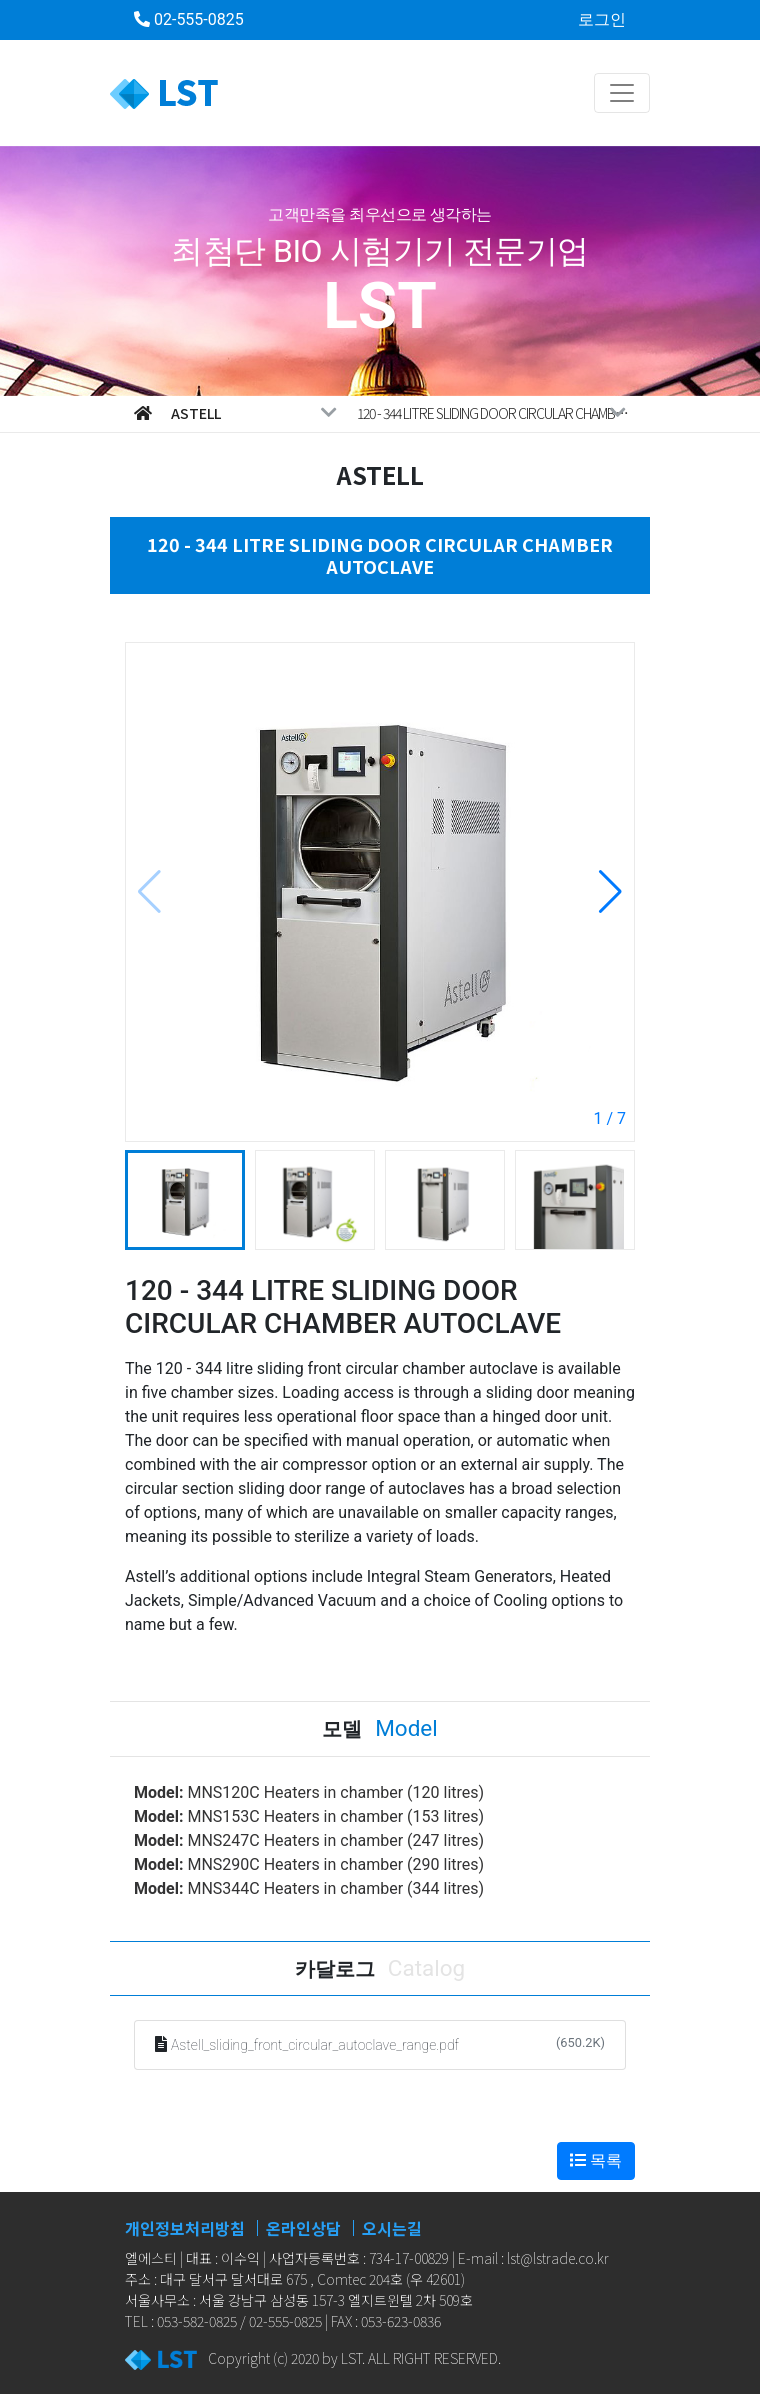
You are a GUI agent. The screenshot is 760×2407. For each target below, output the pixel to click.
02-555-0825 (189, 19)
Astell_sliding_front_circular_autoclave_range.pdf (315, 2045)
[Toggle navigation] (622, 93)
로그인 (602, 19)
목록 (596, 2160)
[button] (610, 892)
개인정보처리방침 (185, 2228)
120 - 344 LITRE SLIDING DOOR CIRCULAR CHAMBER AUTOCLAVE (496, 413)
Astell (254, 413)
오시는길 (392, 2228)
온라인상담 (303, 2228)
